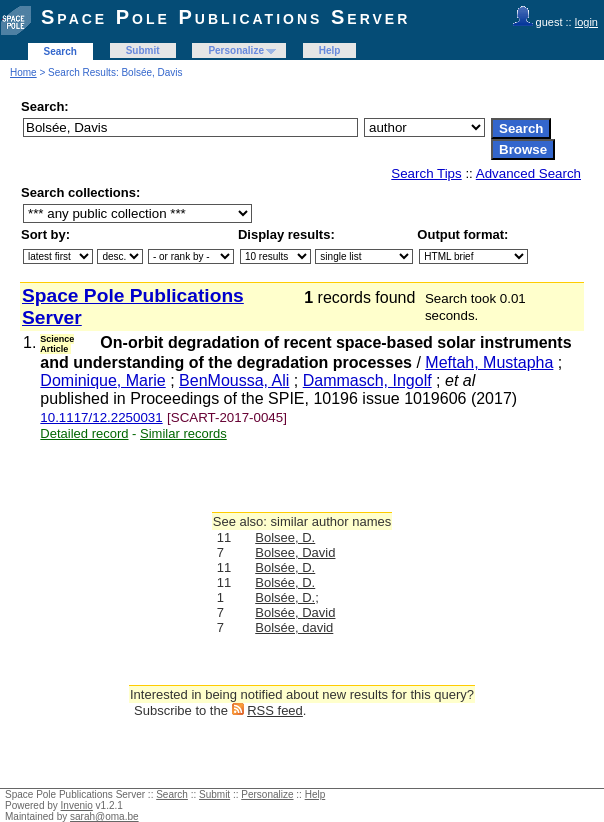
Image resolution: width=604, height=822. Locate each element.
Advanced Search (528, 173)
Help (330, 50)
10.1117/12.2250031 (101, 417)
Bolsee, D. (285, 537)
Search (60, 51)
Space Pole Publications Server (225, 17)
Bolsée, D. (285, 567)
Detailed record (84, 433)
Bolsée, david (294, 627)
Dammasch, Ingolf (367, 380)
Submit (143, 50)
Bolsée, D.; (287, 597)
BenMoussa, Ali (234, 380)
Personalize (236, 50)
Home (23, 72)
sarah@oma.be (104, 816)
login (586, 22)
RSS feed (275, 710)
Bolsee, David (295, 552)
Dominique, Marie (102, 380)
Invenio (77, 805)
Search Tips (426, 173)
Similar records (183, 433)
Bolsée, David (295, 612)
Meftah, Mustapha (489, 362)
